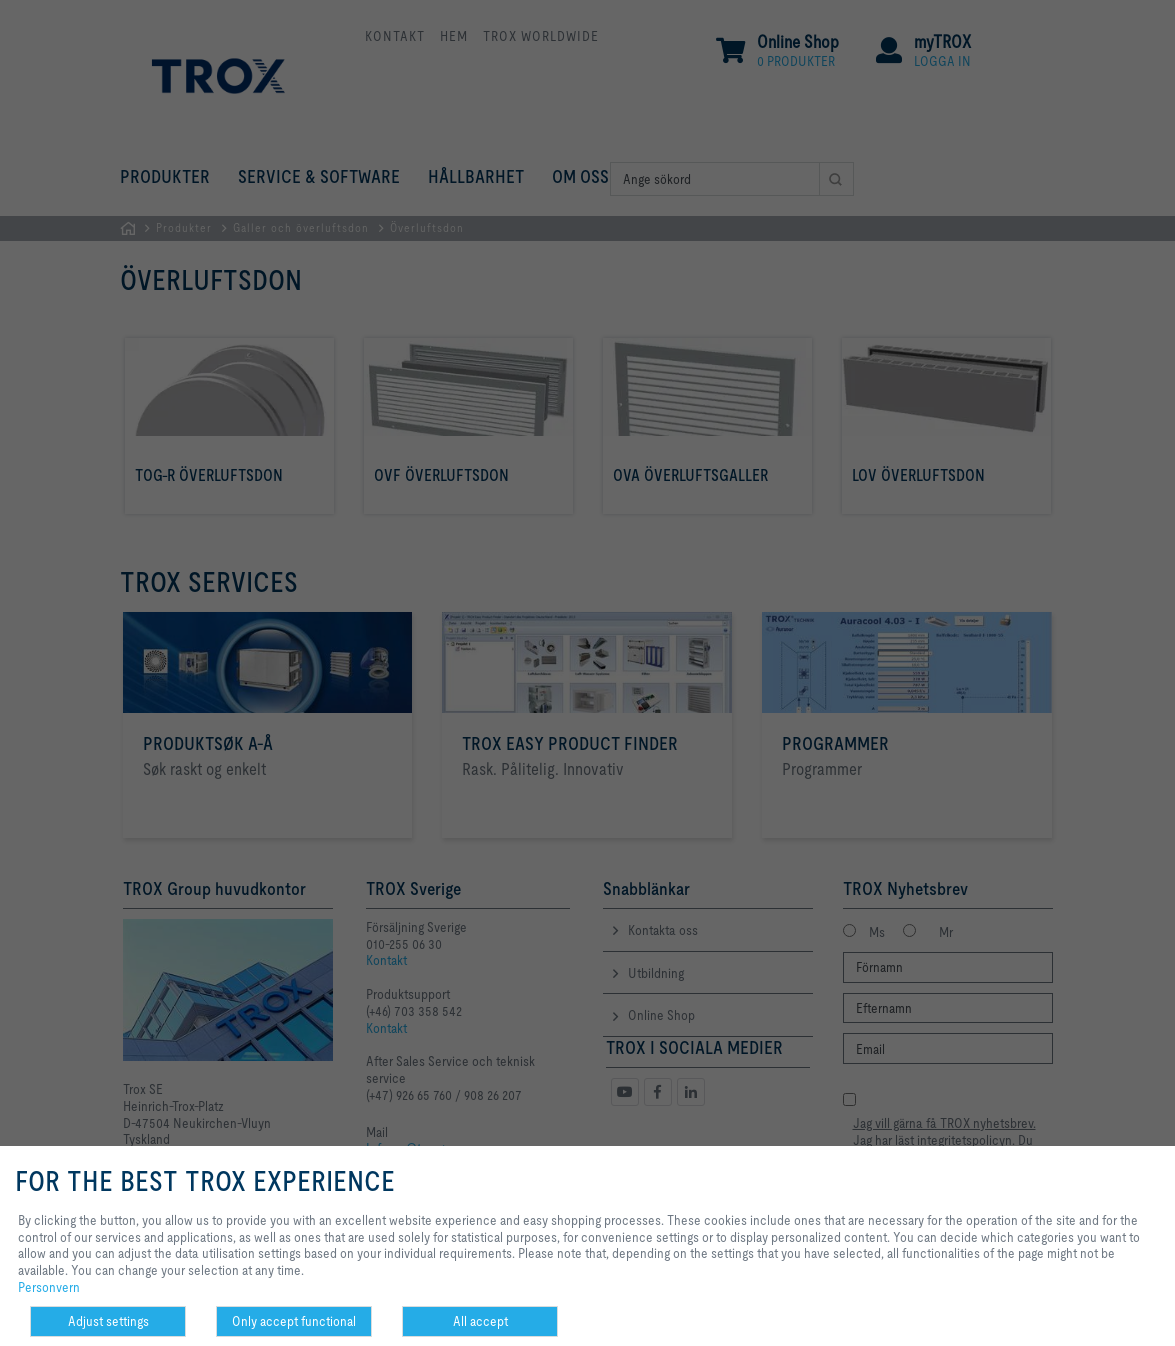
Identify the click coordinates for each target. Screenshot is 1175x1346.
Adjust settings (108, 1321)
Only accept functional (294, 1321)
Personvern (49, 1287)
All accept (480, 1321)
